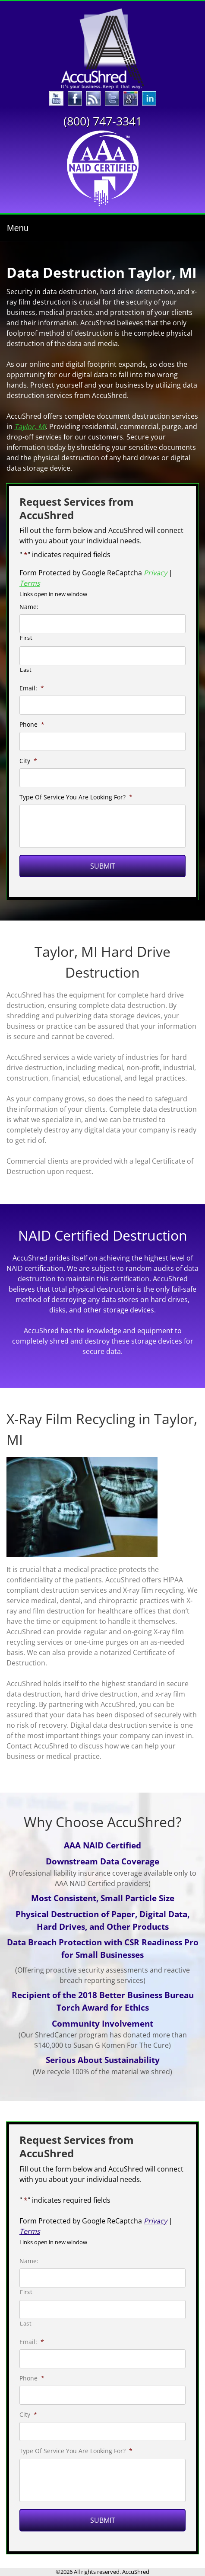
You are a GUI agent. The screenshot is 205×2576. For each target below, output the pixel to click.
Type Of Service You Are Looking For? (75, 797)
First (26, 638)
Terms (29, 583)
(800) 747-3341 (102, 121)
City (28, 761)
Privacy (155, 572)
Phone (31, 724)
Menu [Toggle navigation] (17, 228)
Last (26, 670)
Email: (31, 688)
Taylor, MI (30, 426)
